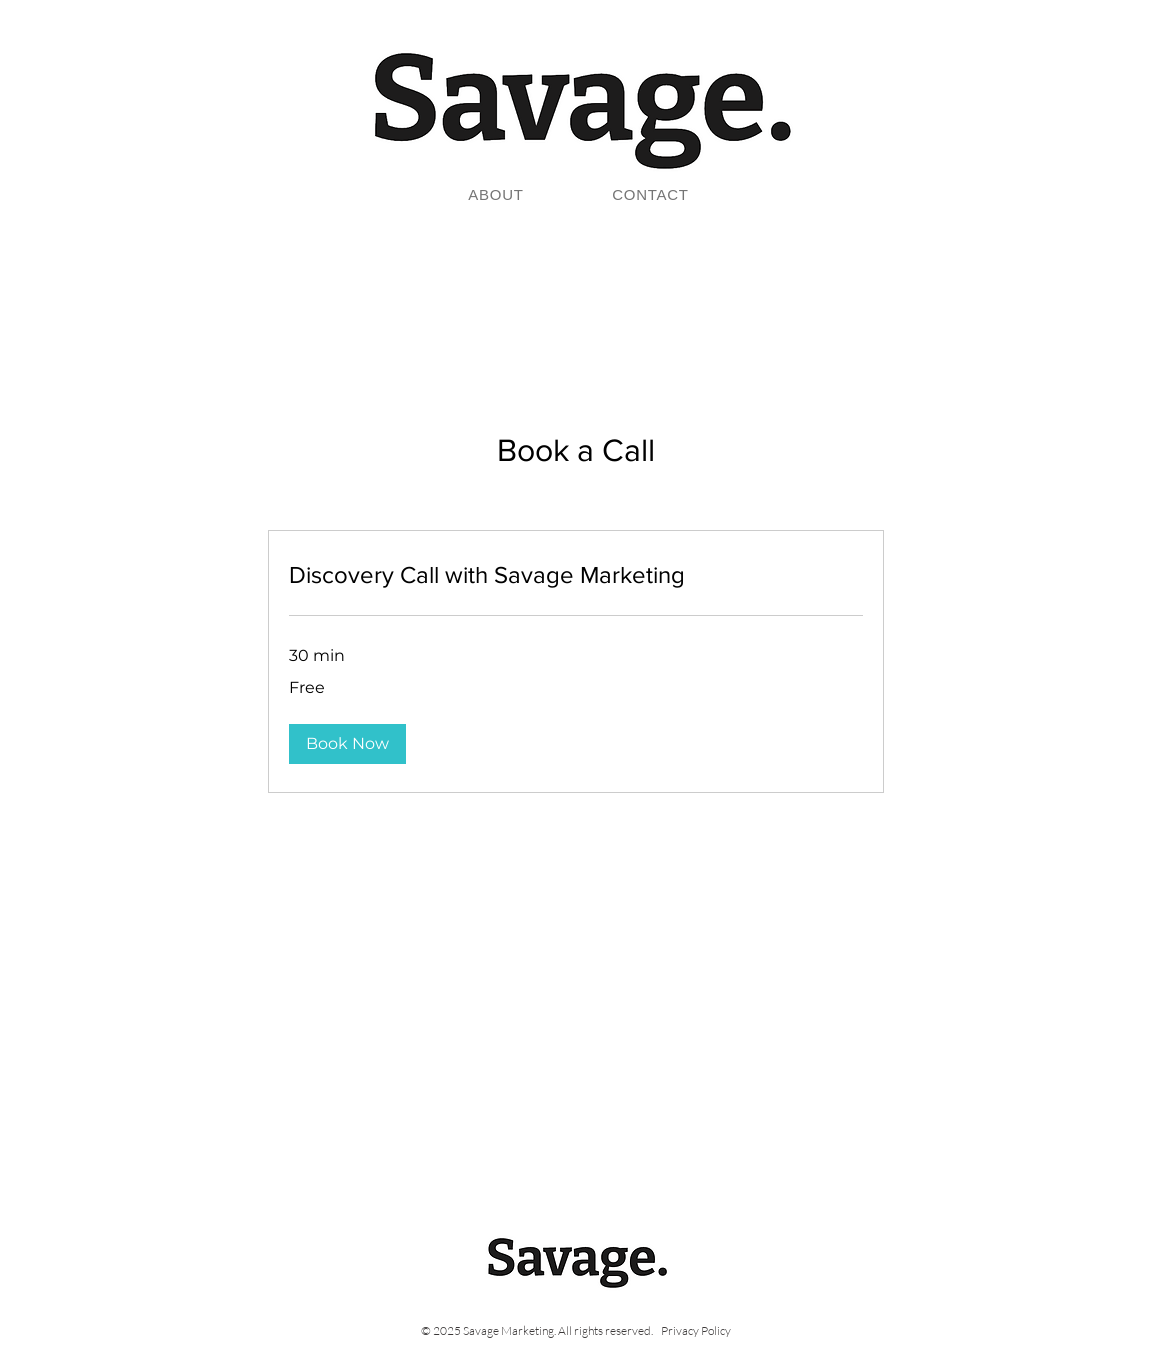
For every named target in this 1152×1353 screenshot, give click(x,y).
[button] (347, 744)
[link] (576, 575)
